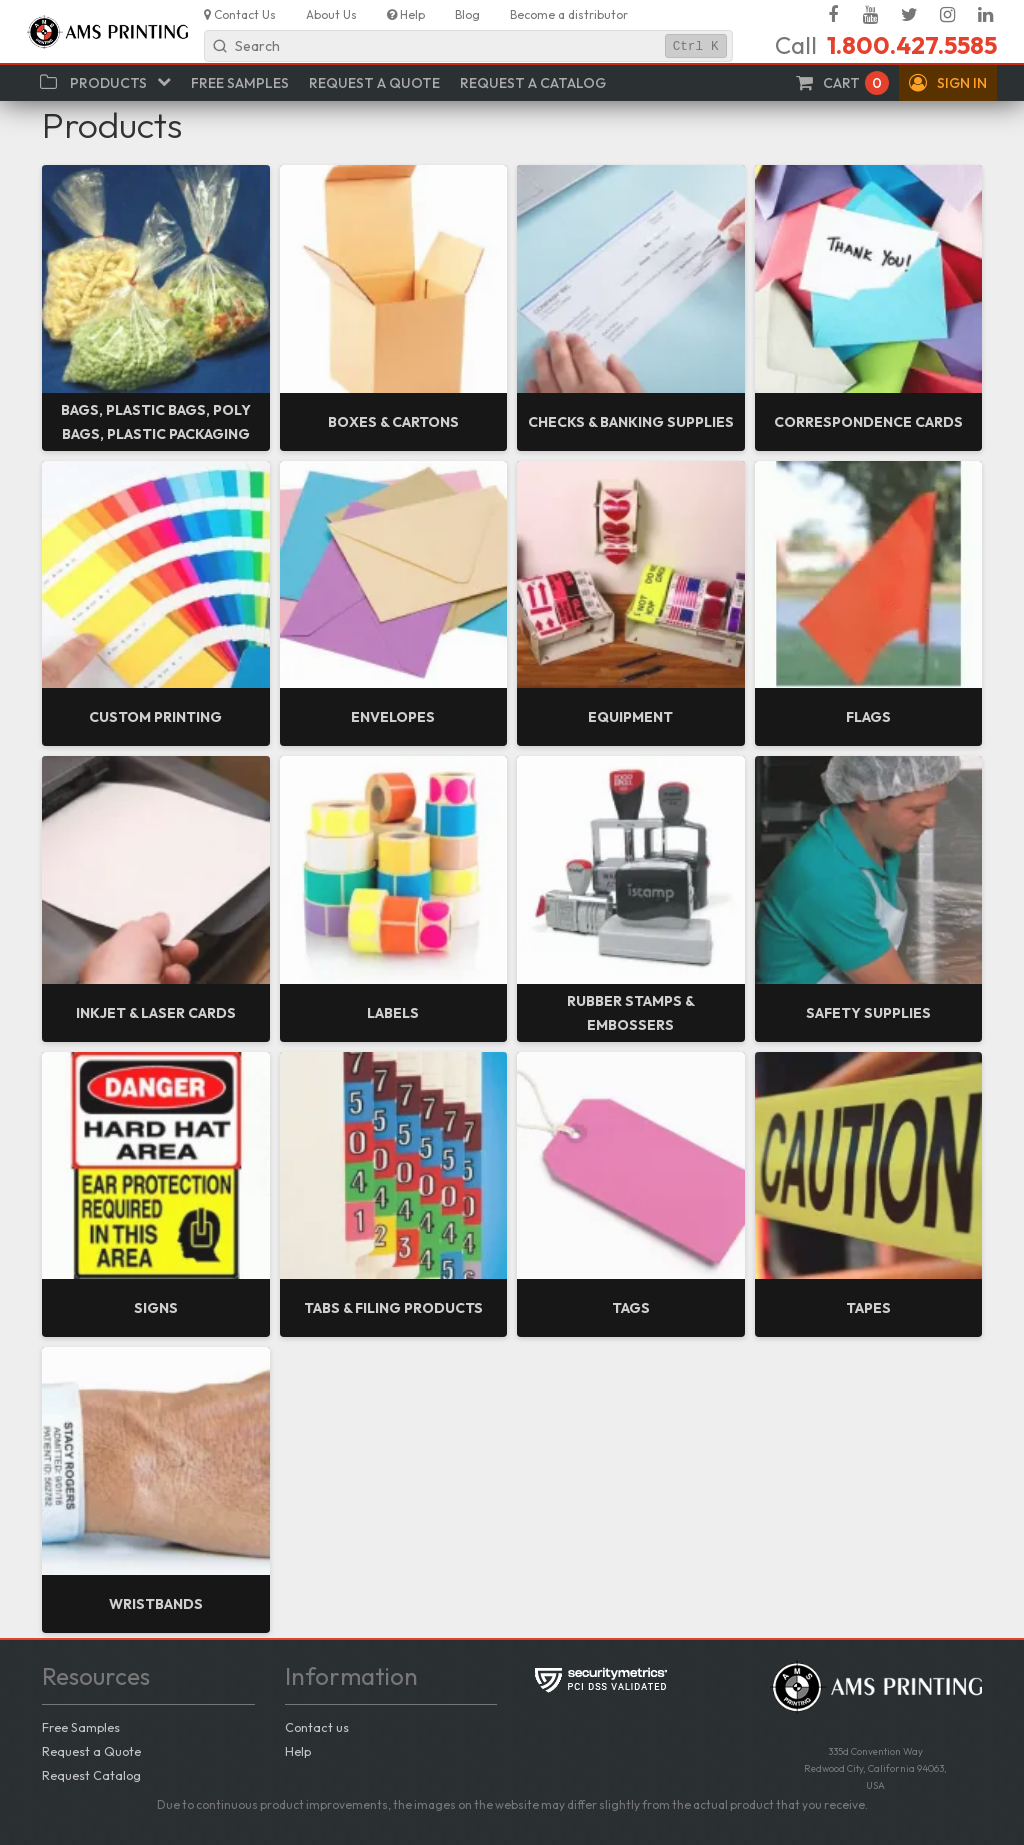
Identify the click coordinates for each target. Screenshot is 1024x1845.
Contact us (317, 1727)
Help (298, 1751)
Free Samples (81, 1727)
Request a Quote (91, 1751)
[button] (948, 83)
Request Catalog (91, 1775)
